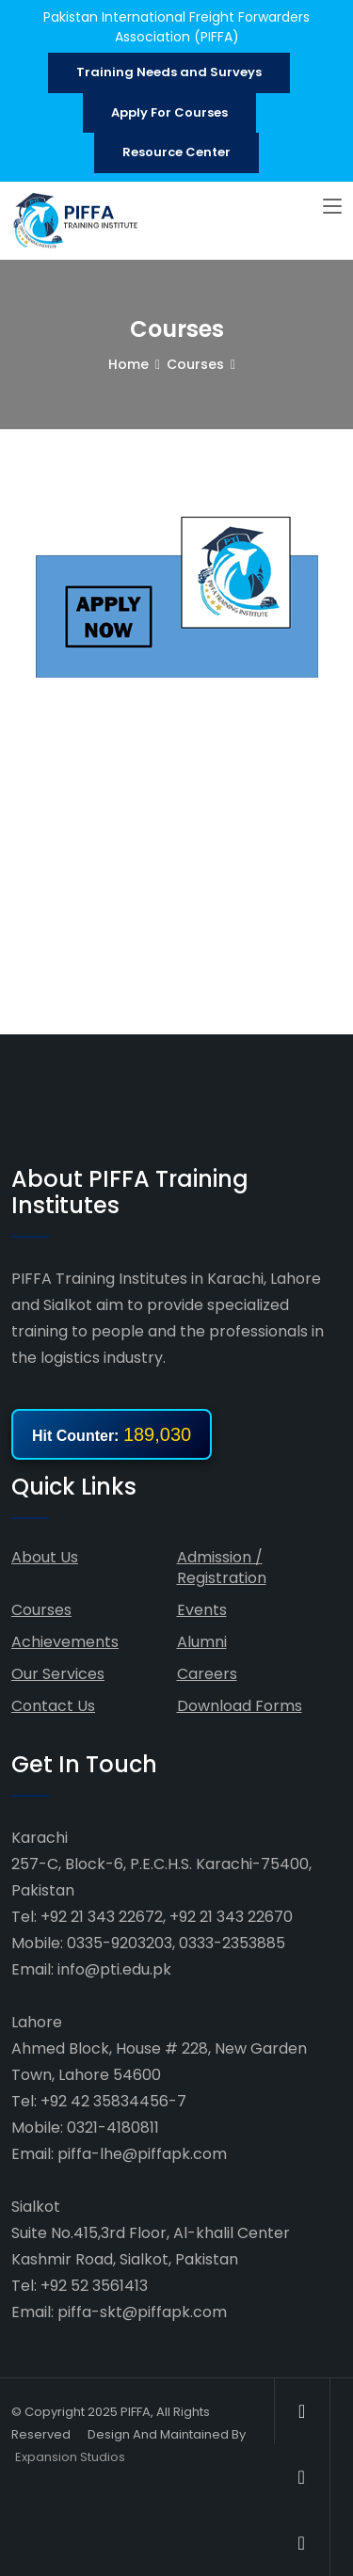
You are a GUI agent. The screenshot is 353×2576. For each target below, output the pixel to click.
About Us (44, 1557)
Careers (207, 1674)
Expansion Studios (70, 2457)
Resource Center (176, 152)
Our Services (57, 1674)
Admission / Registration (221, 1567)
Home (128, 364)
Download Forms (239, 1706)
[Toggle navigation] (332, 207)
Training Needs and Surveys (169, 72)
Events (202, 1610)
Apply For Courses (169, 112)
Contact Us (53, 1706)
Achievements (65, 1642)
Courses (195, 364)
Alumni (202, 1642)
